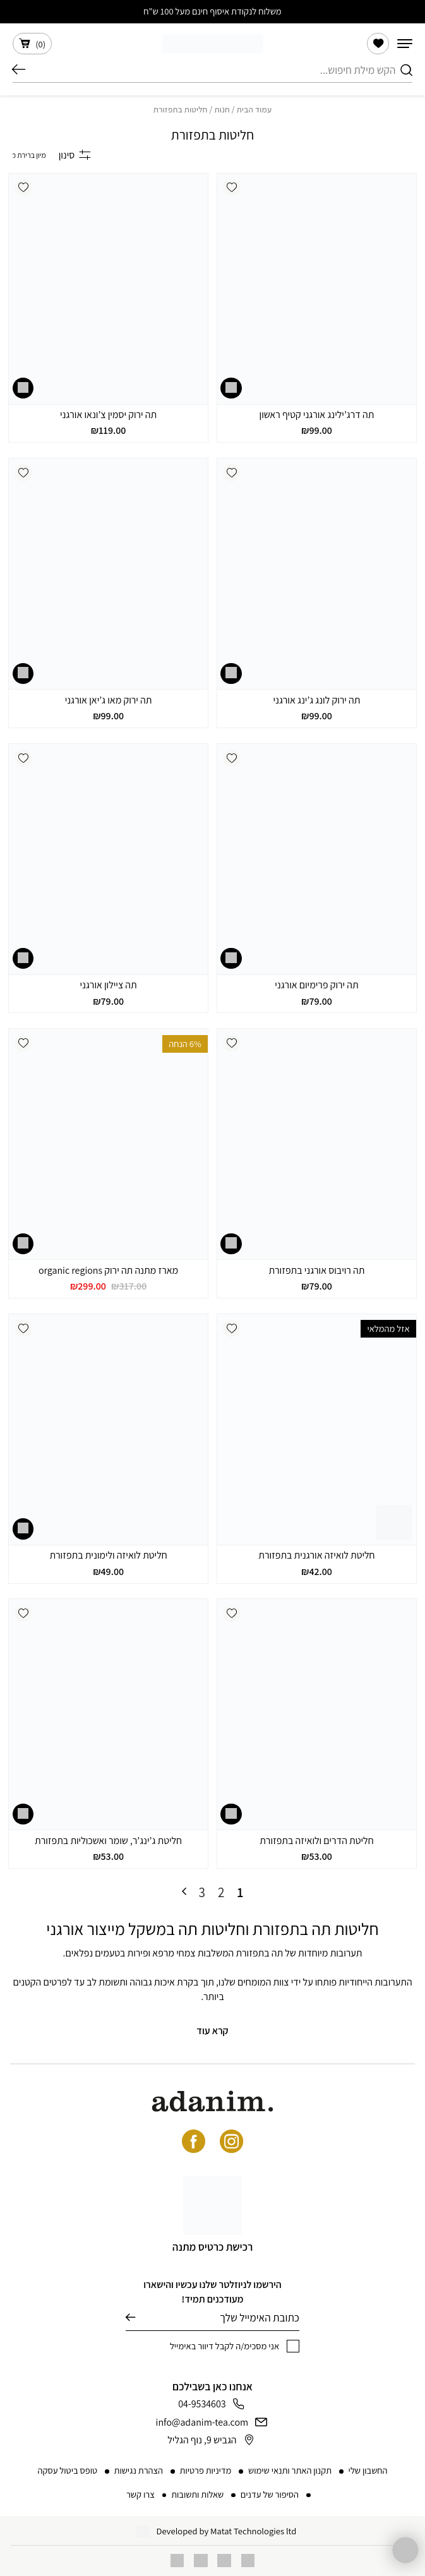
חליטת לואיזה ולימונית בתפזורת (108, 1555)
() (32, 44)
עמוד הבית (254, 109)
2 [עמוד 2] (221, 1892)
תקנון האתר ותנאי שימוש (290, 2470)
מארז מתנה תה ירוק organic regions (108, 1270)
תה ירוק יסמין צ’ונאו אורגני (108, 414)
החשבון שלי (368, 2470)
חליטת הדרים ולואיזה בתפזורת (316, 1840)
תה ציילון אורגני (108, 984)
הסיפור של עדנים (270, 2494)
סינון (74, 155)
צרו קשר (140, 2494)
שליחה (130, 2317)
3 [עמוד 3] (202, 1892)
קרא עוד (212, 2030)
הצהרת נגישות (139, 2470)
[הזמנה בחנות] (29, 155)
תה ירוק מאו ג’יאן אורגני (108, 700)
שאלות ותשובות (197, 2494)
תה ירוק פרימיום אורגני (316, 984)
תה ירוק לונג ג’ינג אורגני (316, 700)
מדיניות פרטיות (206, 2470)
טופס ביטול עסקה (67, 2470)
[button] (231, 187)
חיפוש (18, 70)
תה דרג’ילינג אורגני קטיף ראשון (317, 414)
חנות (221, 109)
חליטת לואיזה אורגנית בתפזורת (316, 1555)
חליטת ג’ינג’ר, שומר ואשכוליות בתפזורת (108, 1840)
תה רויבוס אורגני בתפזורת (316, 1270)
